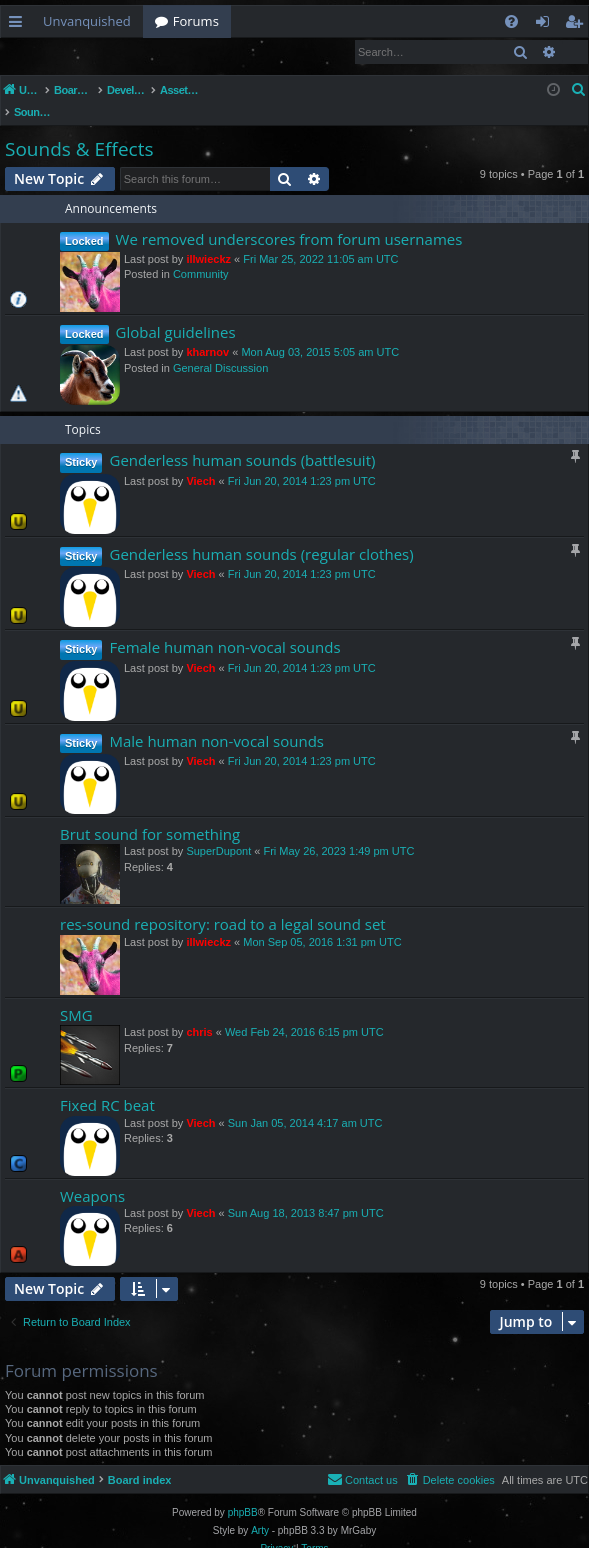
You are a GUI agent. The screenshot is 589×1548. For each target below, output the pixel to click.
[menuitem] (511, 21)
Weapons (92, 1176)
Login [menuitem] (546, 25)
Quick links (19, 25)
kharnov (207, 332)
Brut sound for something (150, 814)
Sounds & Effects (79, 129)
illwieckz (208, 239)
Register (99, 51)
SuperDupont (218, 831)
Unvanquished (87, 21)
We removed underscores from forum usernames (289, 219)
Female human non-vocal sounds (224, 627)
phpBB (243, 1492)
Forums (196, 21)
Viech (200, 461)
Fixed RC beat (107, 1085)
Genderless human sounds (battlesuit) (242, 440)
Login (33, 51)
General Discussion (220, 348)
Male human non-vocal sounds (216, 721)
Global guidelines (176, 312)
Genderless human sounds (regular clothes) (261, 534)
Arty (260, 1510)
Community (201, 254)
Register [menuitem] (578, 25)
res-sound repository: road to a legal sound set (223, 904)
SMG (76, 995)
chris (199, 1012)
